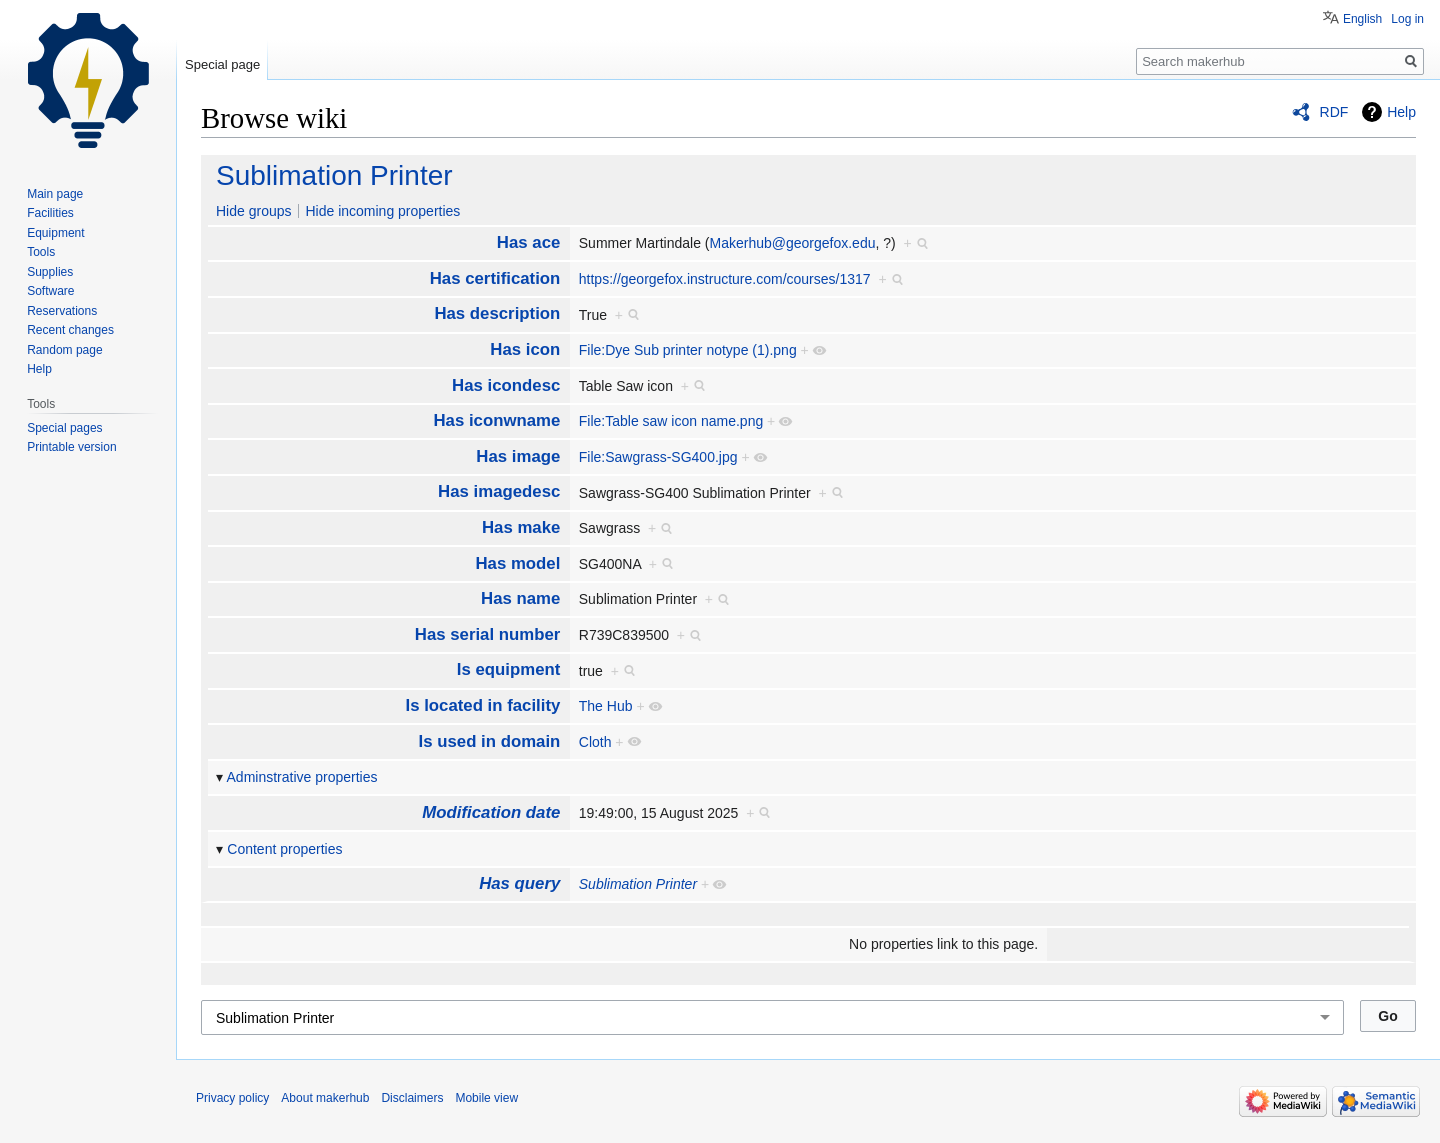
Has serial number (488, 634)
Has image (518, 456)
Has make (521, 527)
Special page (222, 64)
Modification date (491, 812)
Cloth (595, 742)
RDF (1334, 112)
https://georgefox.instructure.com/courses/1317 (725, 279)
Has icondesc (506, 385)
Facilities (50, 213)
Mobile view (486, 1098)
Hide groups (254, 211)
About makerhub (325, 1098)
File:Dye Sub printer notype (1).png (688, 350)
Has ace (528, 242)
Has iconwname (496, 420)
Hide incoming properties (382, 211)
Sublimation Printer (334, 175)
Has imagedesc (499, 491)
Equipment (55, 233)
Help (1401, 112)
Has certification (495, 278)
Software (50, 291)
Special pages (64, 428)
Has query (519, 883)
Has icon (525, 349)
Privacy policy (232, 1098)
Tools (41, 252)
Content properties (284, 849)
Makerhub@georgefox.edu (792, 243)
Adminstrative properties (302, 777)
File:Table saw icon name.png (671, 421)
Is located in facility (483, 705)
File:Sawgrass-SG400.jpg (658, 457)
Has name (520, 598)
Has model (517, 563)
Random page (64, 350)
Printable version (71, 447)
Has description (497, 313)
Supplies (50, 272)
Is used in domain (490, 741)
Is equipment (509, 669)
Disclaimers (412, 1098)
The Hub (606, 706)
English (1362, 19)
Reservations (62, 311)
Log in (1407, 19)
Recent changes (70, 330)
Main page (55, 194)
